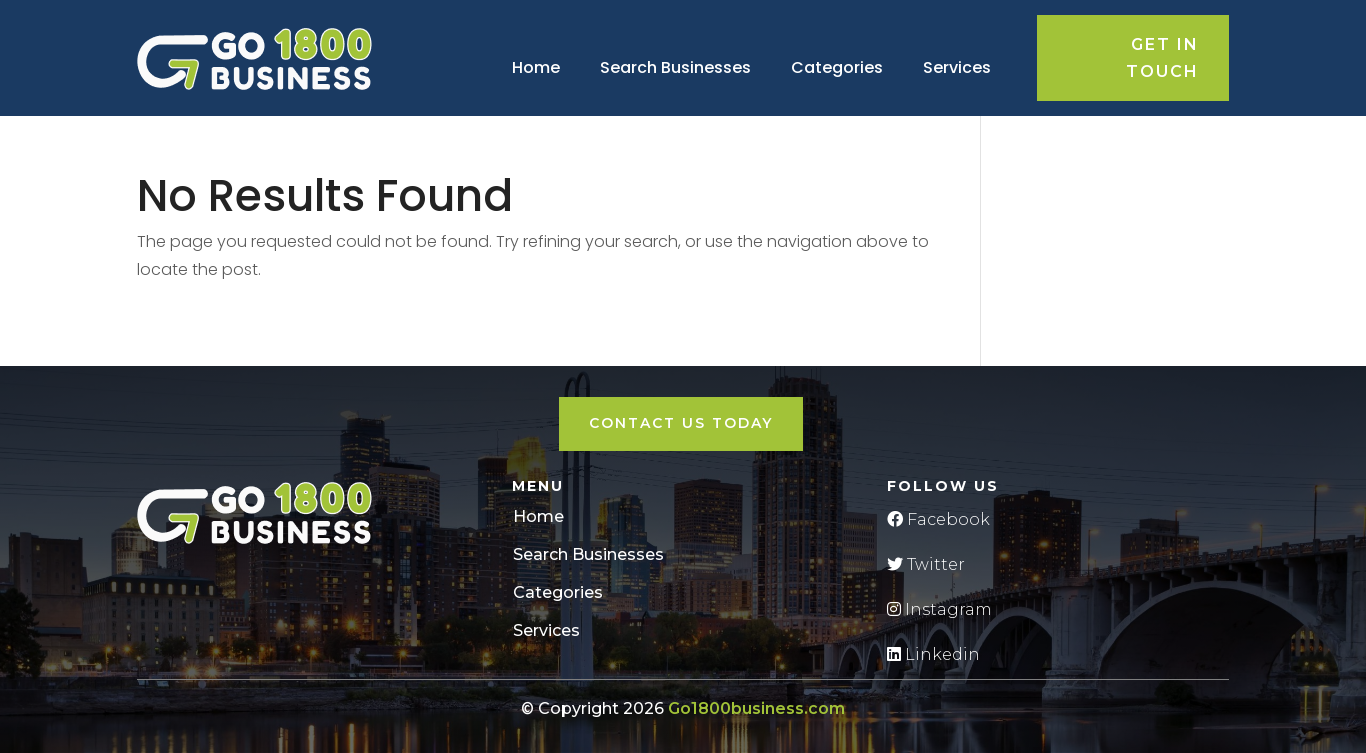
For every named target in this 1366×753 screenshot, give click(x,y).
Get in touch (1162, 58)
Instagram (939, 609)
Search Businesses (675, 67)
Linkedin (933, 654)
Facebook (938, 519)
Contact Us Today (681, 423)
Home (536, 67)
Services (957, 67)
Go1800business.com (756, 708)
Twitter (926, 564)
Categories (837, 67)
